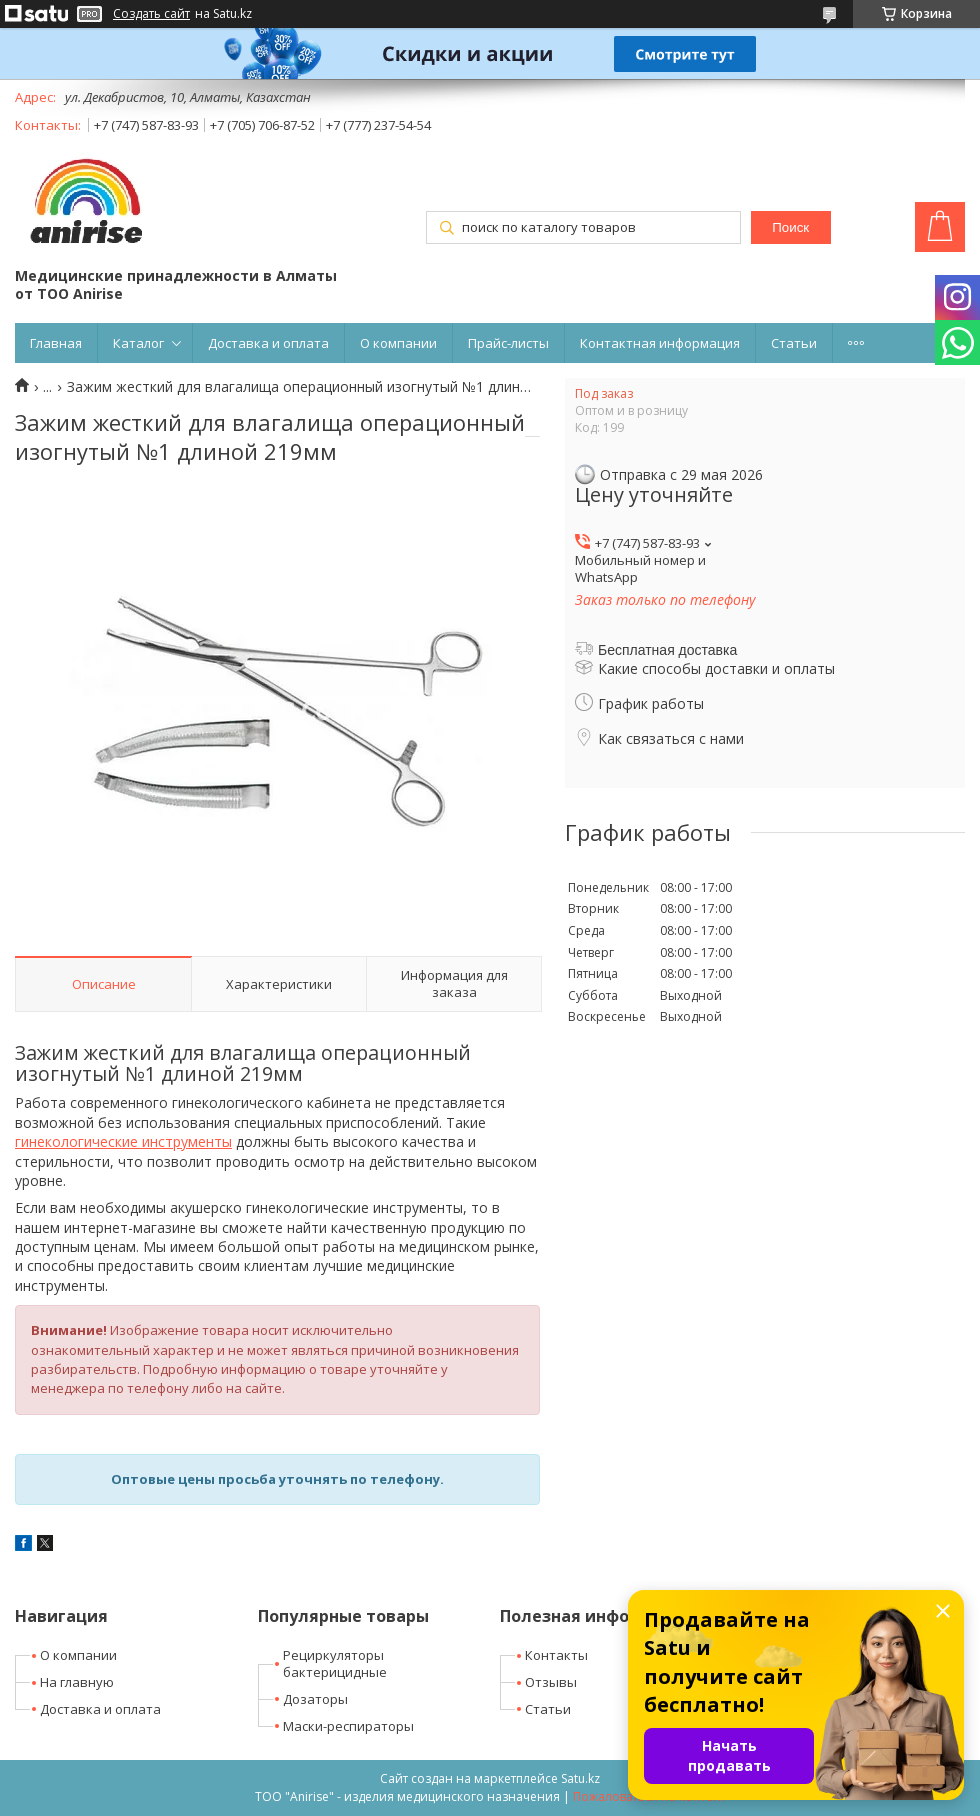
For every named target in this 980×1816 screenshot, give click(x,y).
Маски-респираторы (348, 1726)
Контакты (556, 1655)
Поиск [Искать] (790, 227)
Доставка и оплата (268, 343)
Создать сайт (151, 14)
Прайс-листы (508, 343)
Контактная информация (660, 343)
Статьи (794, 343)
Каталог (138, 343)
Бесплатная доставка (667, 650)
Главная (56, 343)
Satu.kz (580, 1778)
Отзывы (551, 1682)
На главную (77, 1682)
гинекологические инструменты (123, 1141)
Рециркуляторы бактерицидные (335, 1663)
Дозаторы (315, 1699)
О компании (398, 343)
